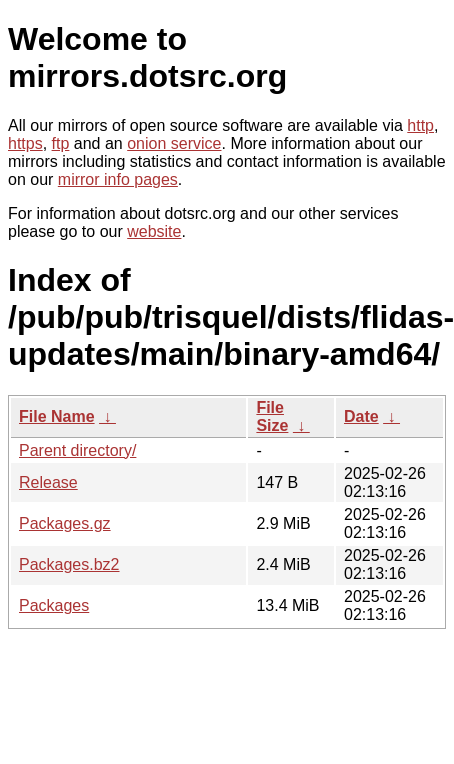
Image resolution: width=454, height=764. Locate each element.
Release (48, 482)
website (154, 231)
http (420, 125)
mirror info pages (118, 179)
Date (361, 416)
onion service (174, 143)
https (25, 143)
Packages (54, 605)
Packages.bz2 (69, 564)
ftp (61, 143)
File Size (272, 416)
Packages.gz (65, 523)
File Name (57, 416)
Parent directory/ (77, 450)
